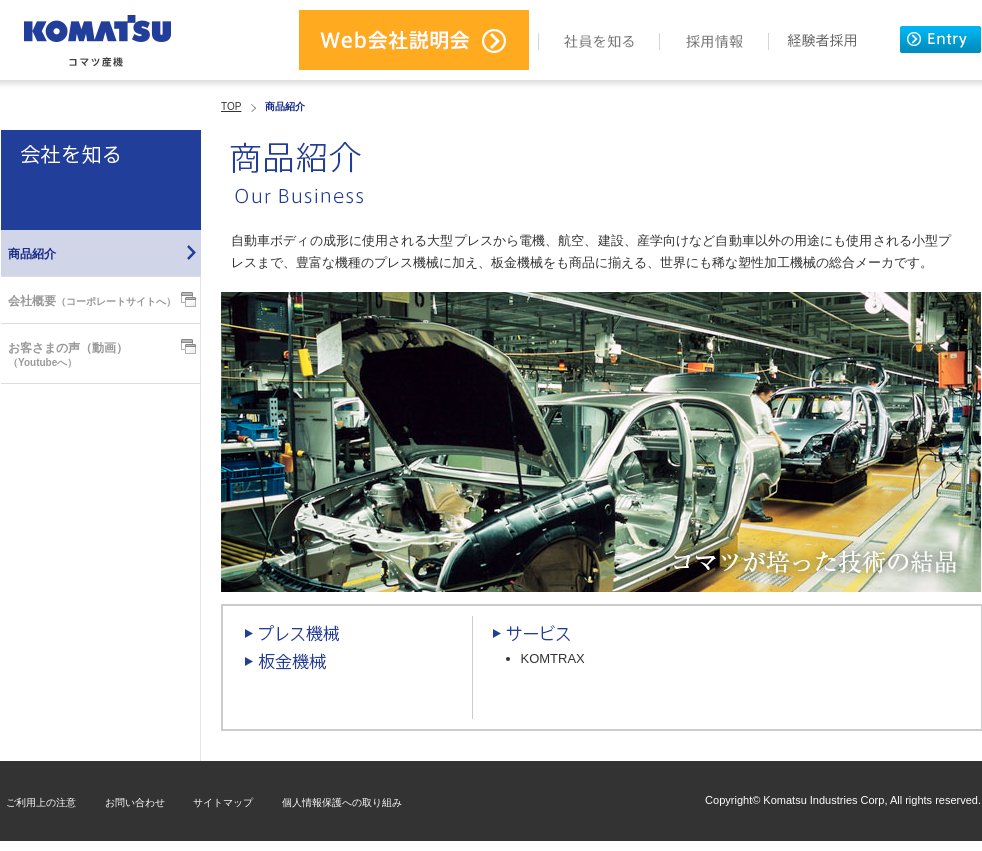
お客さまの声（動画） (68, 355)
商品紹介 (32, 254)
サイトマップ (223, 802)
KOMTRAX (553, 658)
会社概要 (92, 301)
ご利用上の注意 (41, 802)
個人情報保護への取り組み (342, 802)
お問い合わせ (135, 802)
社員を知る (599, 40)
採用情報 (714, 40)
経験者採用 (822, 40)
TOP (231, 106)
